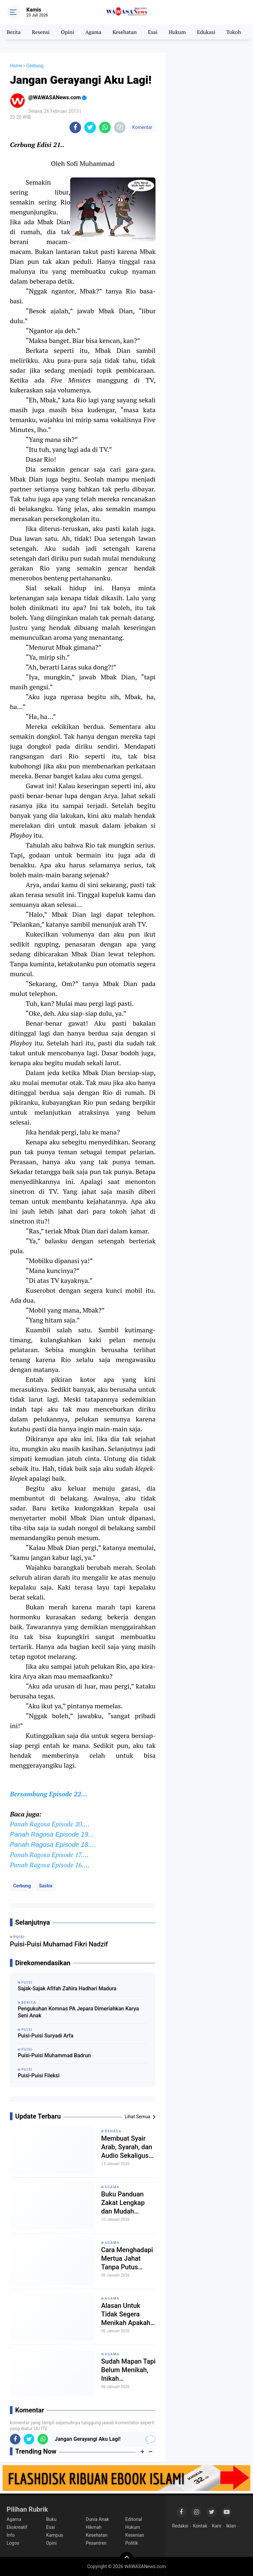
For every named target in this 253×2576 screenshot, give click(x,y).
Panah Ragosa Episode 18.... (53, 1844)
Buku (51, 2519)
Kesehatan (124, 32)
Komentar (142, 127)
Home (16, 65)
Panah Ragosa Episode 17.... (49, 1854)
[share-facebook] (75, 127)
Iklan (231, 2526)
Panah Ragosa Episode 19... (52, 1834)
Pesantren (96, 2543)
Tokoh (233, 32)
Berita (14, 32)
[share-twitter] (90, 127)
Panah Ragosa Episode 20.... (50, 1823)
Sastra (45, 1885)
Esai (152, 32)
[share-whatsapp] (105, 127)
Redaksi (180, 2526)
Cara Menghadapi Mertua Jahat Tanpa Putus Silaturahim (127, 2258)
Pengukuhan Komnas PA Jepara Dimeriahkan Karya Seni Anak (78, 2012)
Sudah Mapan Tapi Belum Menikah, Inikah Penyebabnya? (128, 2370)
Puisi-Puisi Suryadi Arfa (45, 2036)
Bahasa (113, 2131)
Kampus (54, 2535)
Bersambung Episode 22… (48, 1793)
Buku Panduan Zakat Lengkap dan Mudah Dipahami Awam (125, 2203)
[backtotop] (126, 2558)
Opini (67, 32)
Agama (93, 32)
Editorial (133, 2519)
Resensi (41, 32)
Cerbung (22, 1885)
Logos (13, 2543)
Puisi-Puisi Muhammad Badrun (54, 2055)
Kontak (200, 2526)
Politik (131, 2543)
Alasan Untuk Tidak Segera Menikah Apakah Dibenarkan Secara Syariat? (125, 2314)
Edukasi (206, 32)
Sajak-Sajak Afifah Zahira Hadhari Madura (67, 1988)
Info (10, 2535)
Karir (216, 2526)
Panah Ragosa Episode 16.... (50, 1864)
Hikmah (93, 2527)
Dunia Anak (97, 2519)
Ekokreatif (17, 2527)
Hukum (177, 32)
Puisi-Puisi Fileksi (39, 2075)
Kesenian (134, 2535)
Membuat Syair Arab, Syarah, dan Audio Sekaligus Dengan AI (126, 2147)
